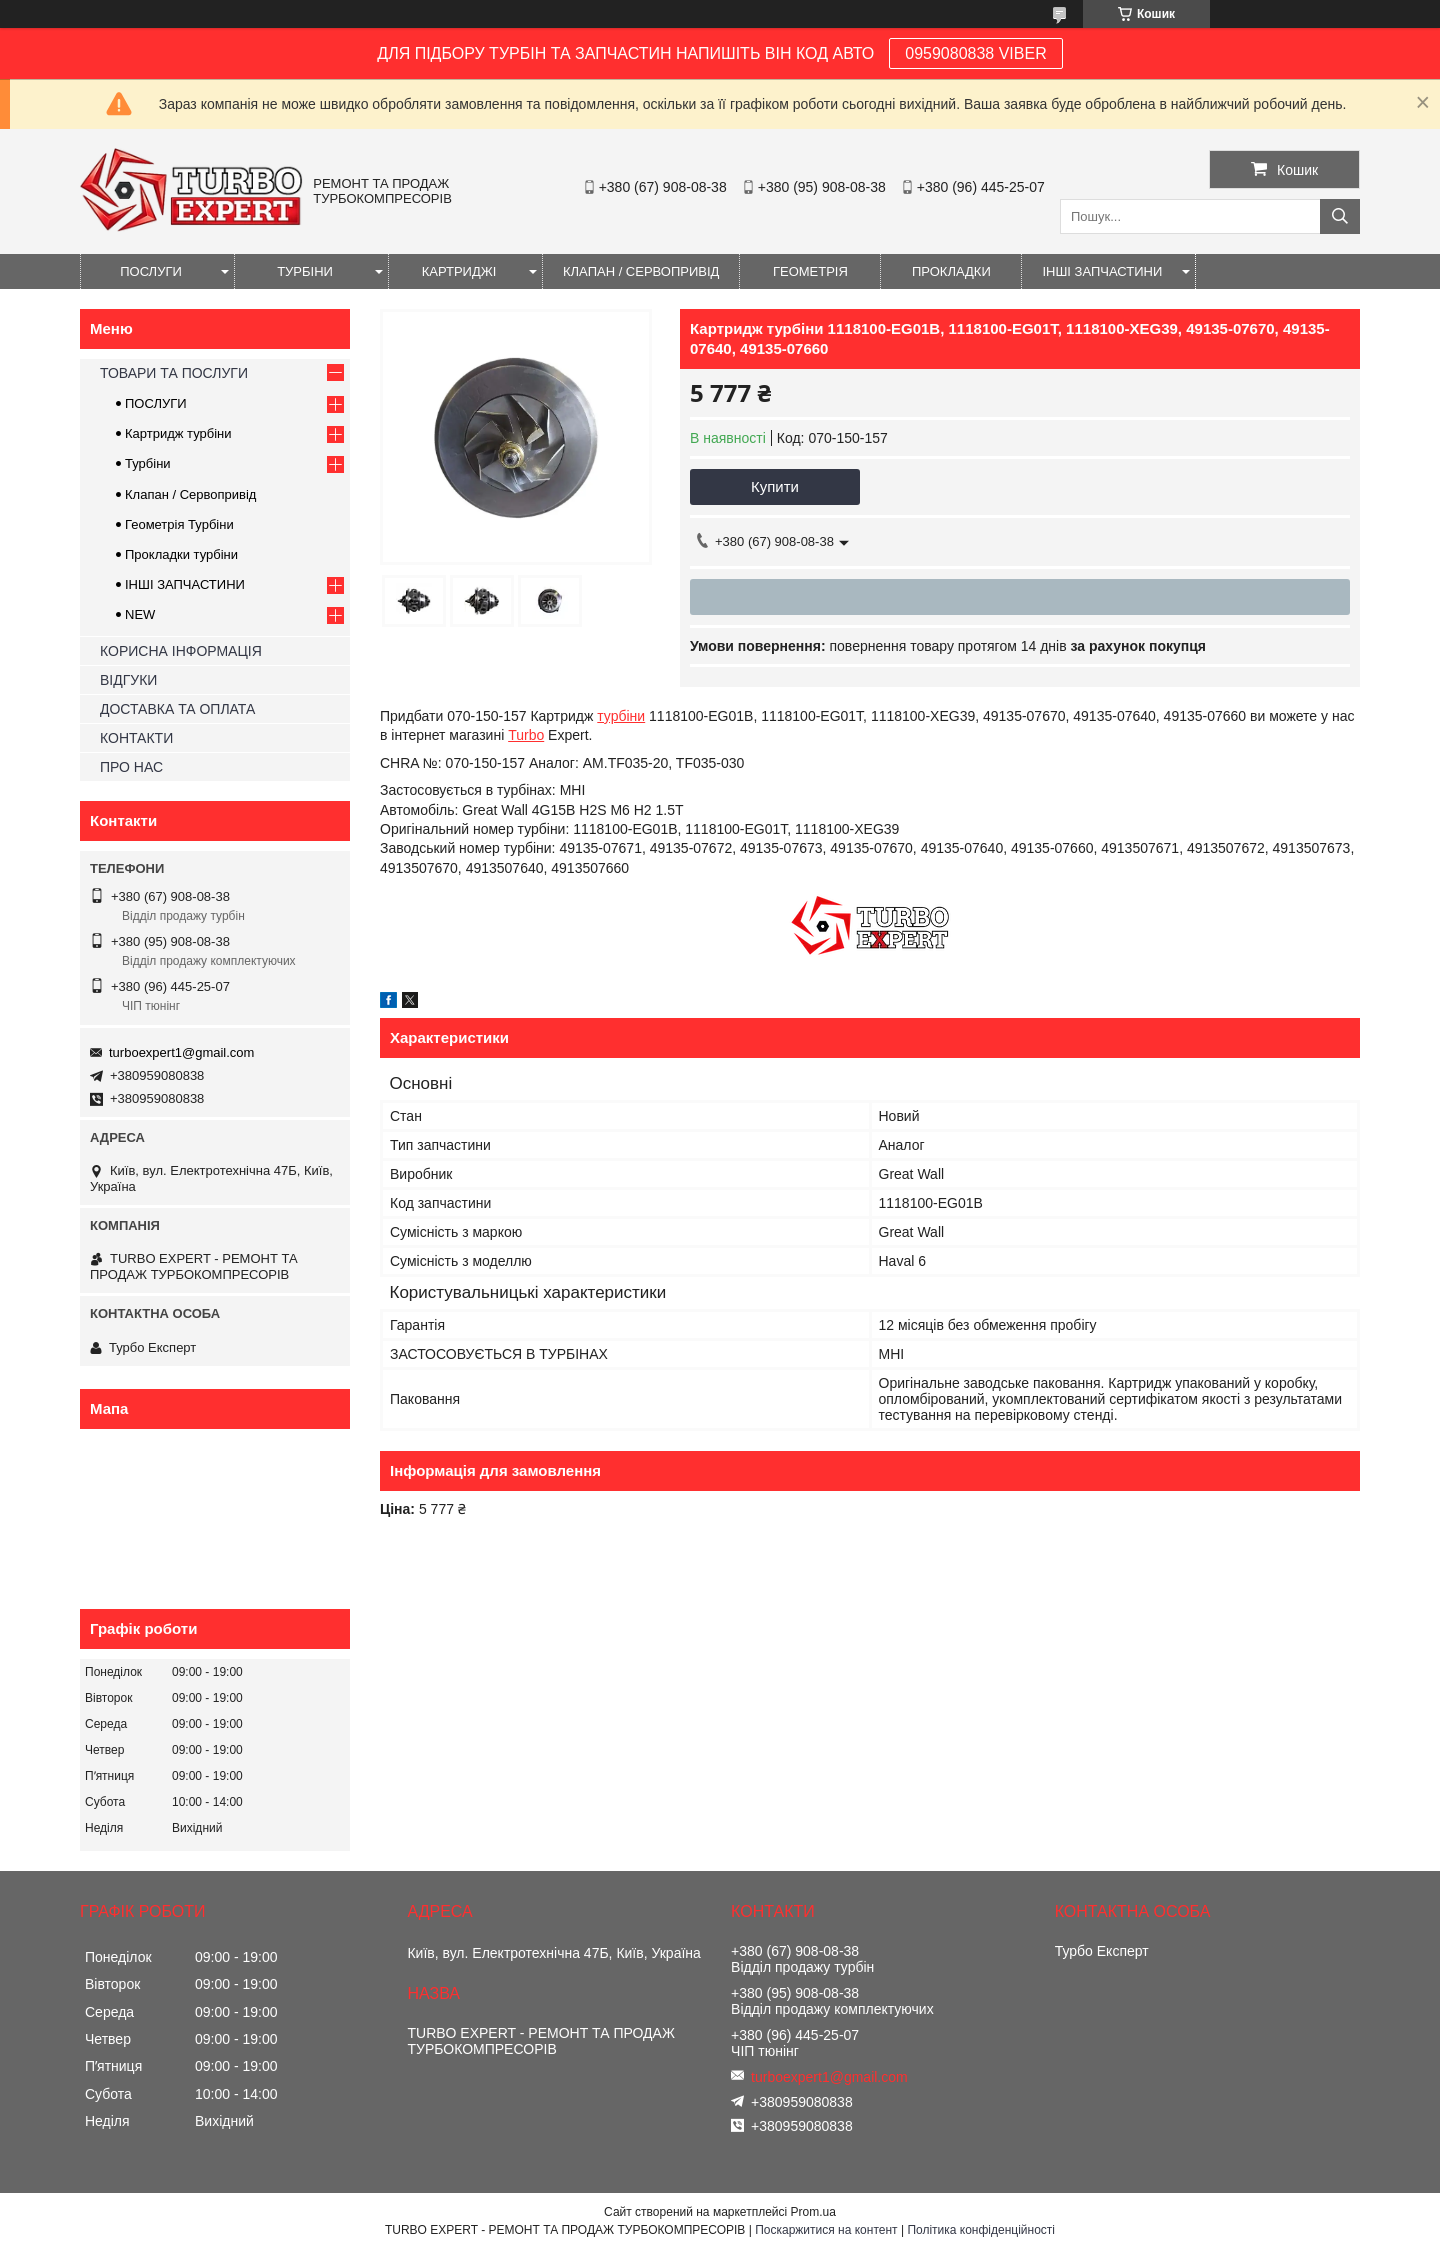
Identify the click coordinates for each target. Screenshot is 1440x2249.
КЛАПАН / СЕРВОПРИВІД (641, 271)
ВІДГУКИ (128, 680)
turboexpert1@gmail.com (181, 1052)
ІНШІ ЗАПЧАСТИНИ (1102, 271)
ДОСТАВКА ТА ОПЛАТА (177, 709)
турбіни (621, 716)
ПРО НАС (131, 767)
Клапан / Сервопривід (190, 494)
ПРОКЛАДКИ (951, 271)
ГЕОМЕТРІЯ (810, 271)
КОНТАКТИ (136, 738)
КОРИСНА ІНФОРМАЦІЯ (181, 651)
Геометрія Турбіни (179, 524)
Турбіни (148, 463)
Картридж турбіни (178, 433)
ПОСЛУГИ (151, 271)
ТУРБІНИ (305, 271)
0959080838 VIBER (975, 53)
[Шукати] (1340, 216)
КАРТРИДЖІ (459, 271)
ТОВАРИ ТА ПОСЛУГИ (174, 373)
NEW (140, 614)
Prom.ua (813, 2212)
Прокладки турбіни (181, 554)
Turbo (526, 735)
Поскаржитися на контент (826, 2230)
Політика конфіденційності (981, 2230)
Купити (775, 486)
